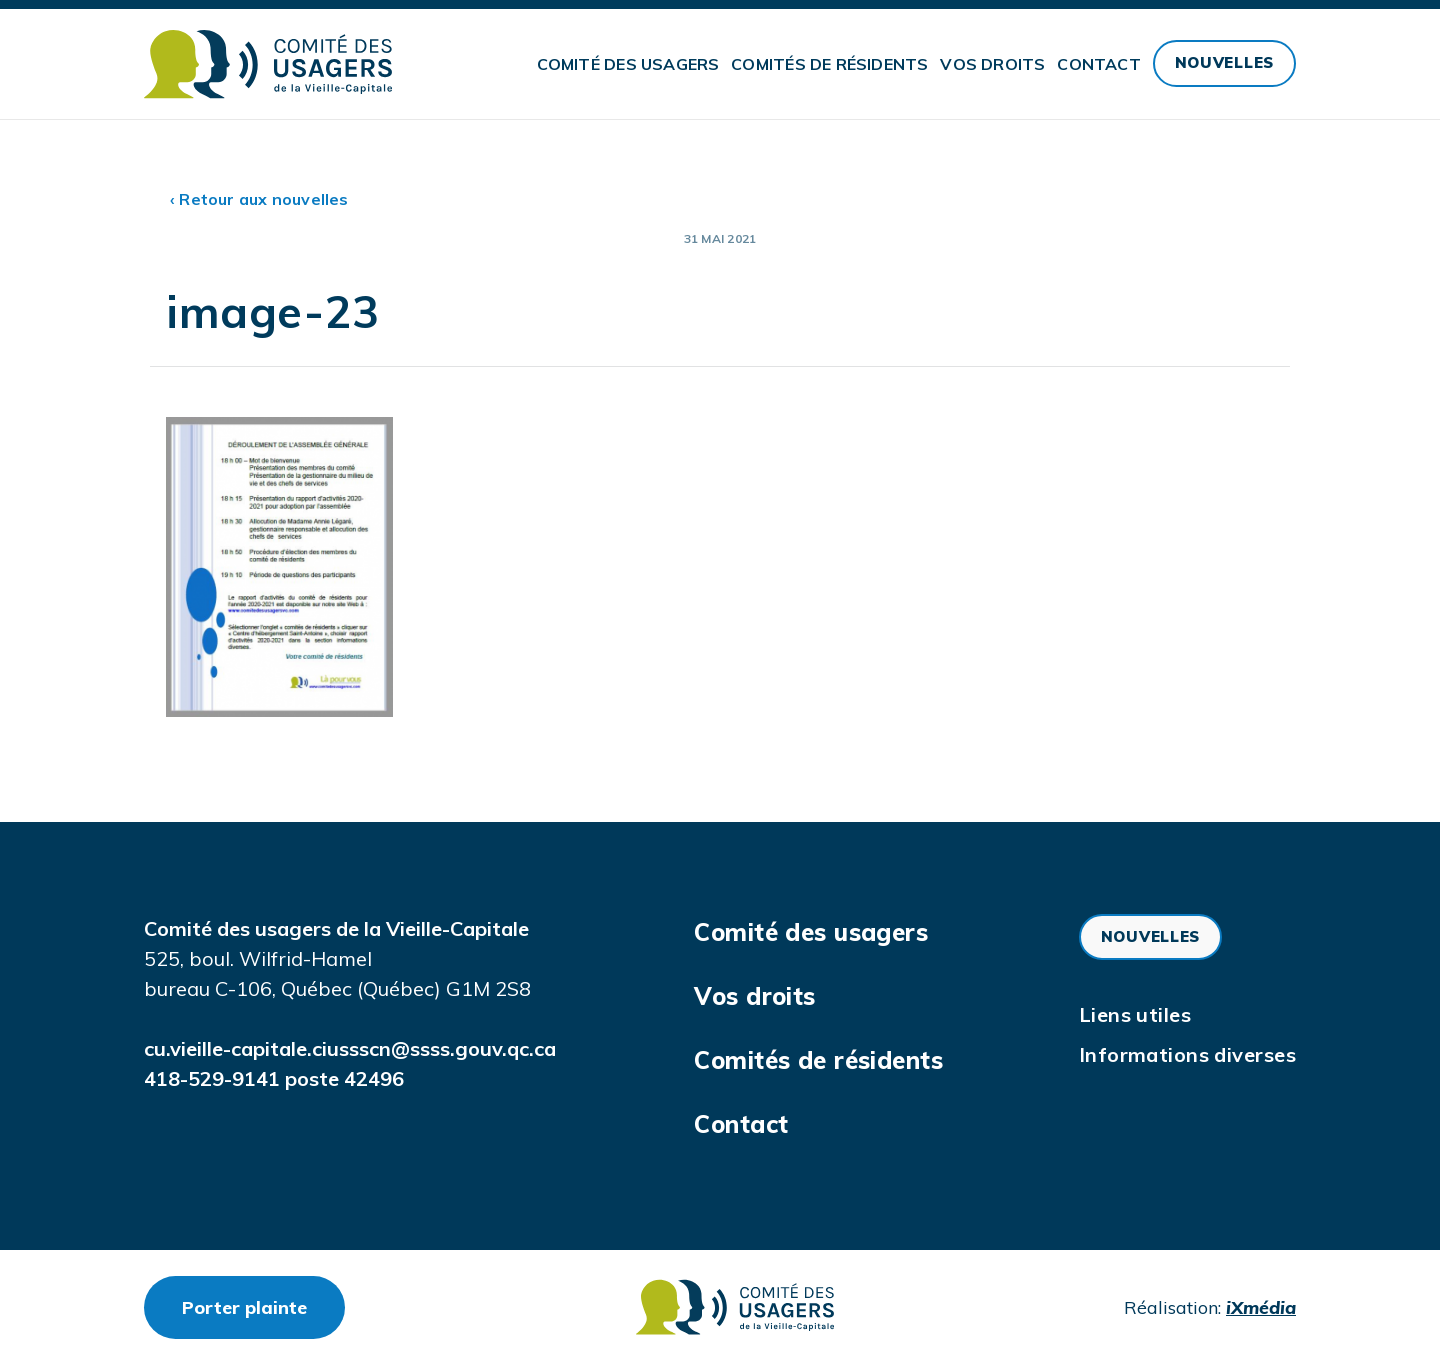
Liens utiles (1135, 1014)
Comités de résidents (829, 64)
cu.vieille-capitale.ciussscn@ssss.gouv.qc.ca (350, 1048)
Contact (1098, 64)
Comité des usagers (628, 64)
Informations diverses (1187, 1054)
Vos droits (992, 64)
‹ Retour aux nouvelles (259, 199)
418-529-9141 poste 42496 (274, 1078)
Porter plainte (263, 1307)
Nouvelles (1224, 62)
